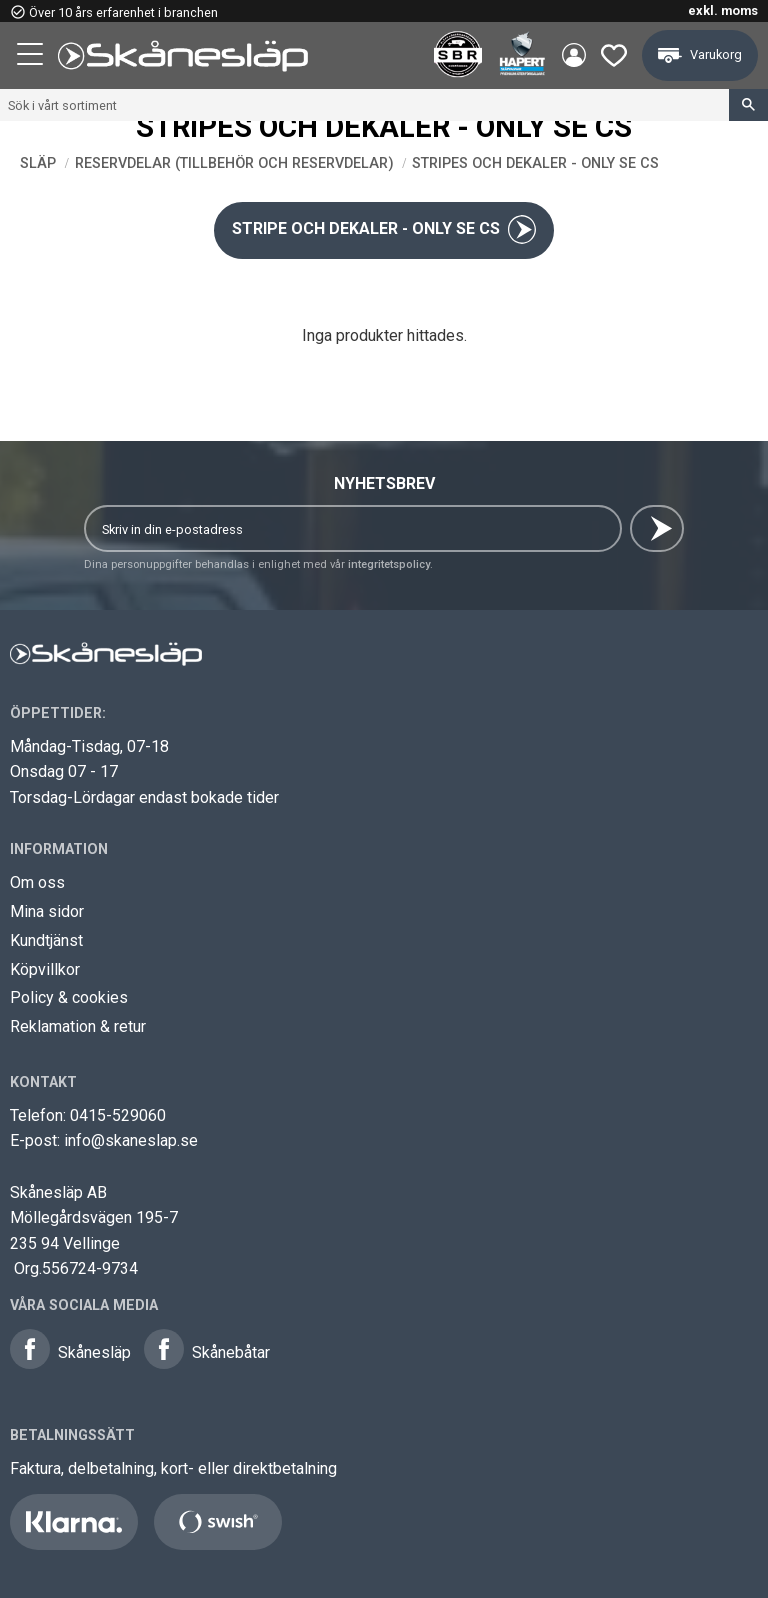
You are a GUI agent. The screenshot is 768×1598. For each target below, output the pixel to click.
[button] (32, 57)
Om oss (37, 882)
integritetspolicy (389, 564)
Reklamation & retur (78, 1026)
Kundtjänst (46, 940)
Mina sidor (47, 911)
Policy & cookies (69, 997)
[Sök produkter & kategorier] (364, 105)
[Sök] (748, 105)
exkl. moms (723, 10)
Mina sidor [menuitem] (572, 56)
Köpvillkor (45, 969)
